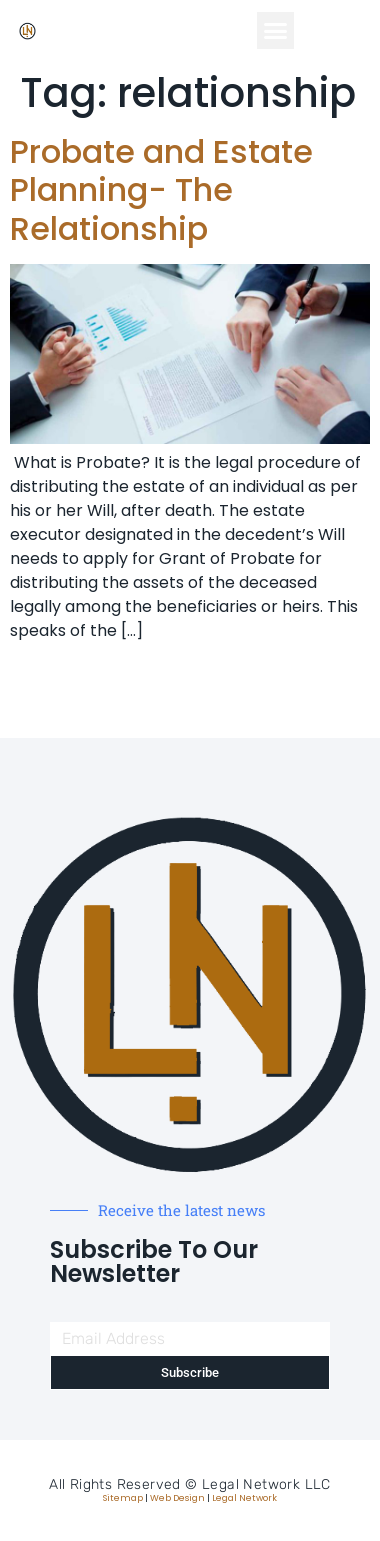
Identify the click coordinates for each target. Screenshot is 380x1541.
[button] (276, 31)
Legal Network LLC (266, 1484)
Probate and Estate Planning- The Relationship (161, 190)
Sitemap (123, 1498)
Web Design (177, 1498)
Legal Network (244, 1498)
